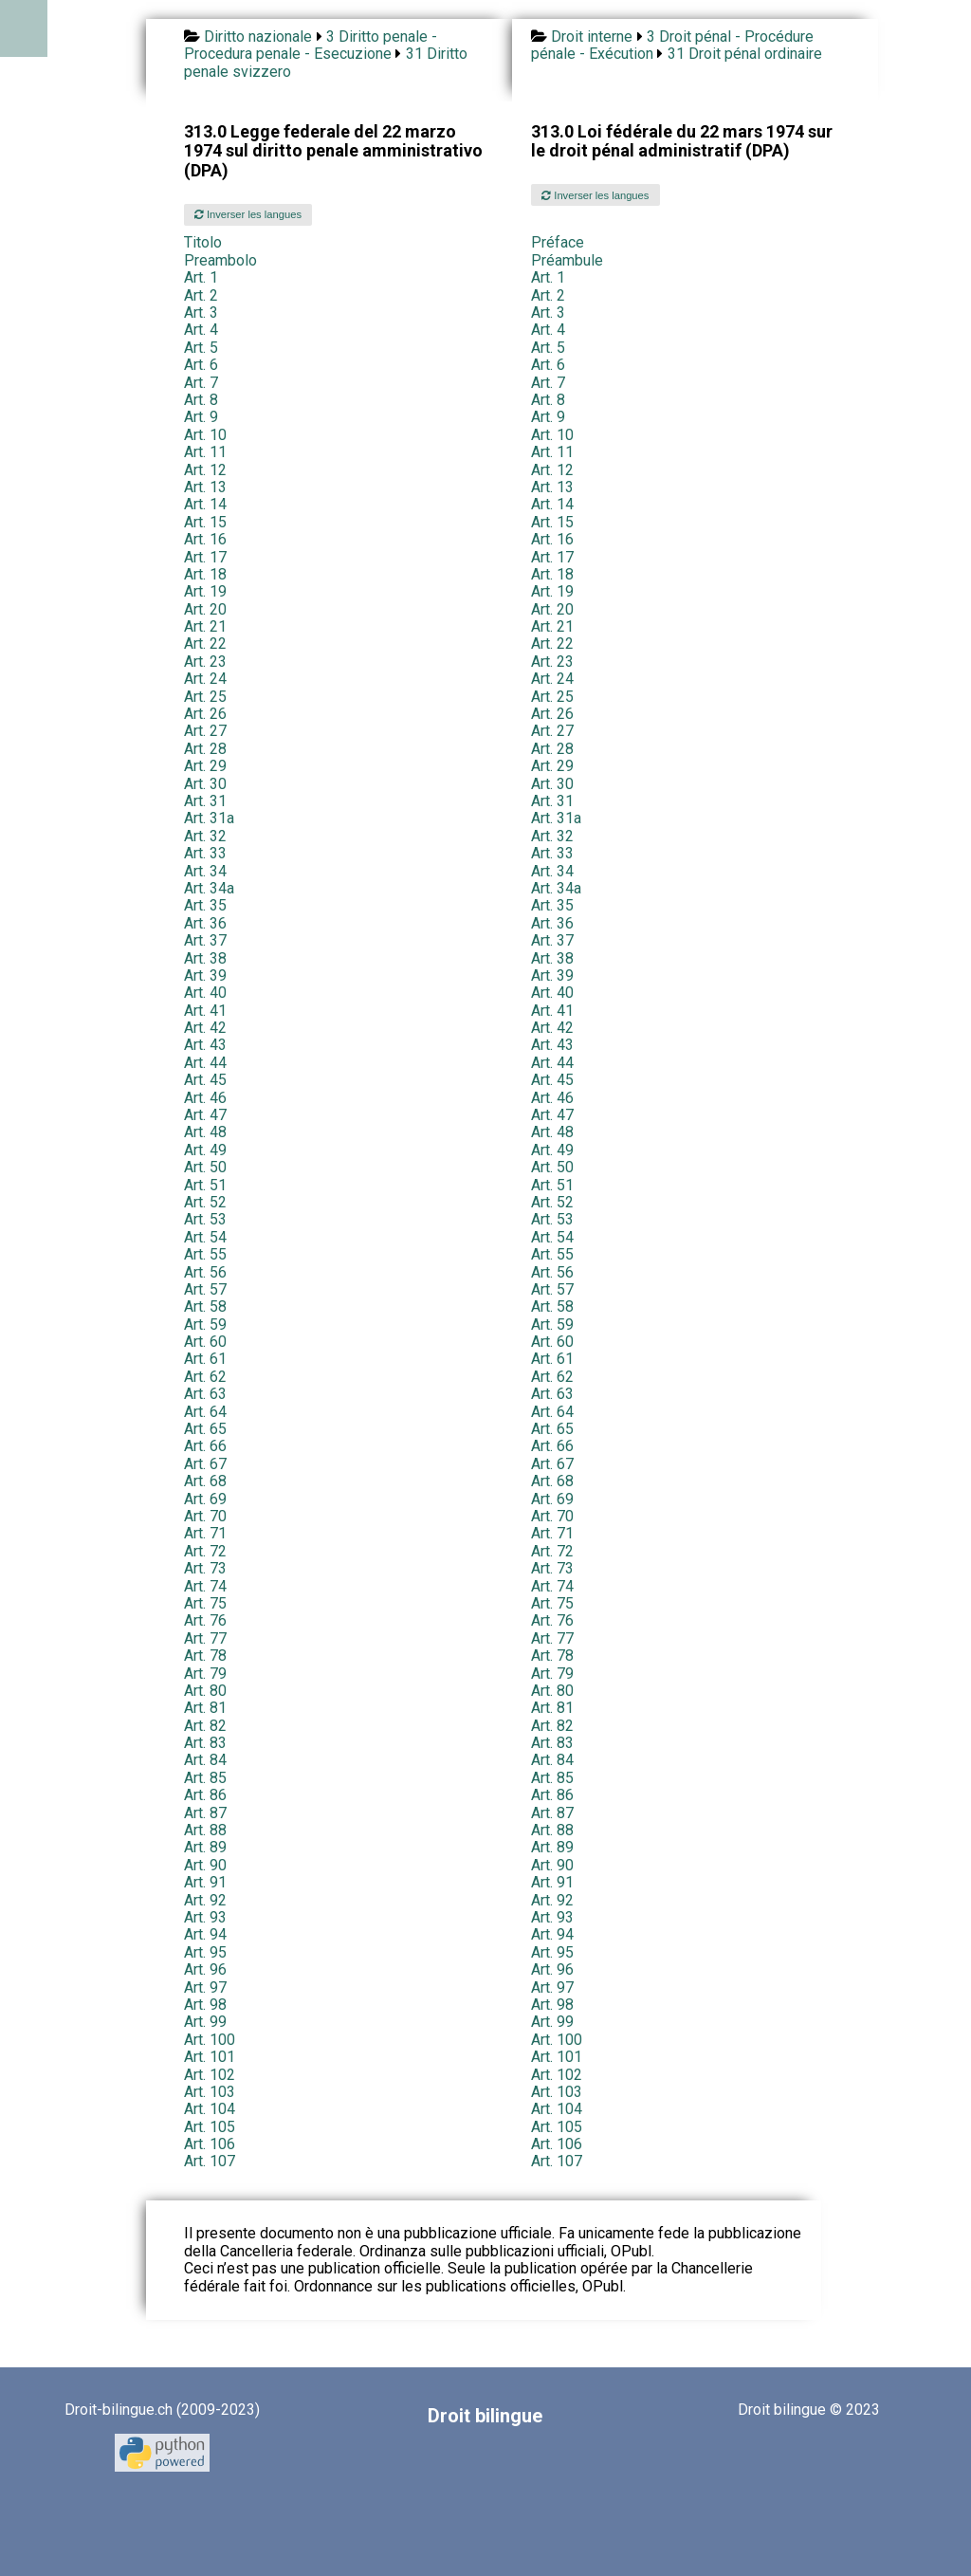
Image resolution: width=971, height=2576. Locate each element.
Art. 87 (205, 1813)
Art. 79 (205, 1674)
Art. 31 (205, 801)
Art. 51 (205, 1185)
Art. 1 (201, 277)
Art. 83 (205, 1743)
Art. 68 (205, 1481)
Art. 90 (205, 1865)
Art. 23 (205, 662)
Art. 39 (205, 975)
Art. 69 (205, 1499)
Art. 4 (201, 330)
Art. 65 (205, 1429)
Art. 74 (205, 1586)
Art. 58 (205, 1306)
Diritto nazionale (258, 37)
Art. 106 (209, 2144)
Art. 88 (205, 1830)
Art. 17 (205, 557)
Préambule (567, 260)
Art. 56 (205, 1272)
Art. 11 (205, 452)
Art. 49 (205, 1150)
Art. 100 (209, 2040)
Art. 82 (205, 1726)
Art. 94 (205, 1934)
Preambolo (220, 260)
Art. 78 (205, 1656)
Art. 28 (205, 749)
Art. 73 (205, 1568)
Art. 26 (205, 714)
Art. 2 (201, 295)
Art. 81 (205, 1708)
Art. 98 (205, 2005)
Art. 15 (205, 522)
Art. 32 (205, 836)
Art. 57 (205, 1289)
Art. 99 (205, 2022)
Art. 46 (205, 1098)
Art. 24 (205, 679)
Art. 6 (201, 365)
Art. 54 (205, 1237)
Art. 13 (205, 487)
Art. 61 (205, 1359)
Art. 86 (205, 1795)
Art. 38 (205, 958)
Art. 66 (205, 1446)
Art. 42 (205, 1028)
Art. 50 (205, 1167)
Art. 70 (205, 1516)
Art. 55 (205, 1254)
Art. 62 (205, 1377)
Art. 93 (205, 1917)
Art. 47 (205, 1115)
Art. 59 (205, 1325)
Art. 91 (205, 1882)
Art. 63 (205, 1394)
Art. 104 (209, 2109)
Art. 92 (205, 1900)
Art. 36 (205, 923)
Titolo (203, 242)
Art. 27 (205, 731)
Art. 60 (205, 1342)
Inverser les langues (248, 214)
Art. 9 (201, 417)
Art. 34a (209, 888)
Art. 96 (205, 1969)
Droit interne (591, 37)
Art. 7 (201, 383)
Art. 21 (205, 626)
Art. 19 (205, 591)
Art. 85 (205, 1778)
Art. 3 (201, 313)
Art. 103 (209, 2092)
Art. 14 (205, 504)
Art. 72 (205, 1551)
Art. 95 (205, 1952)
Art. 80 (205, 1691)
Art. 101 (209, 2057)
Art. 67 (205, 1464)
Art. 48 (205, 1132)
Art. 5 (201, 348)
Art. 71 (205, 1533)
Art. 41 (205, 1011)
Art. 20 (205, 609)
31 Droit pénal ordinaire (745, 54)
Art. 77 (205, 1638)
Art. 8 (201, 400)
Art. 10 (205, 435)
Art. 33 (205, 853)
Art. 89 (205, 1847)
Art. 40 (205, 993)
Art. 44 (205, 1063)
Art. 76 (205, 1620)
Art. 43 (205, 1045)
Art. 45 (205, 1080)
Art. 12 (205, 470)
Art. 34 (205, 871)
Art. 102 (209, 2075)
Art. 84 (205, 1760)
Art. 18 (205, 574)
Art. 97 (205, 1987)
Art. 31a (209, 818)
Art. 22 (205, 644)
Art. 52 (205, 1202)
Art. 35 (205, 905)
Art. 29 (205, 766)
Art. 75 (205, 1603)
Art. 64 (205, 1412)
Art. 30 (205, 784)
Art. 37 (205, 940)
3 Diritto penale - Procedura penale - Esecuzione (310, 45)
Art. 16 (205, 539)
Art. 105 (209, 2127)
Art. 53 (205, 1219)
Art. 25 (205, 697)
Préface (557, 242)
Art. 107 (209, 2161)
